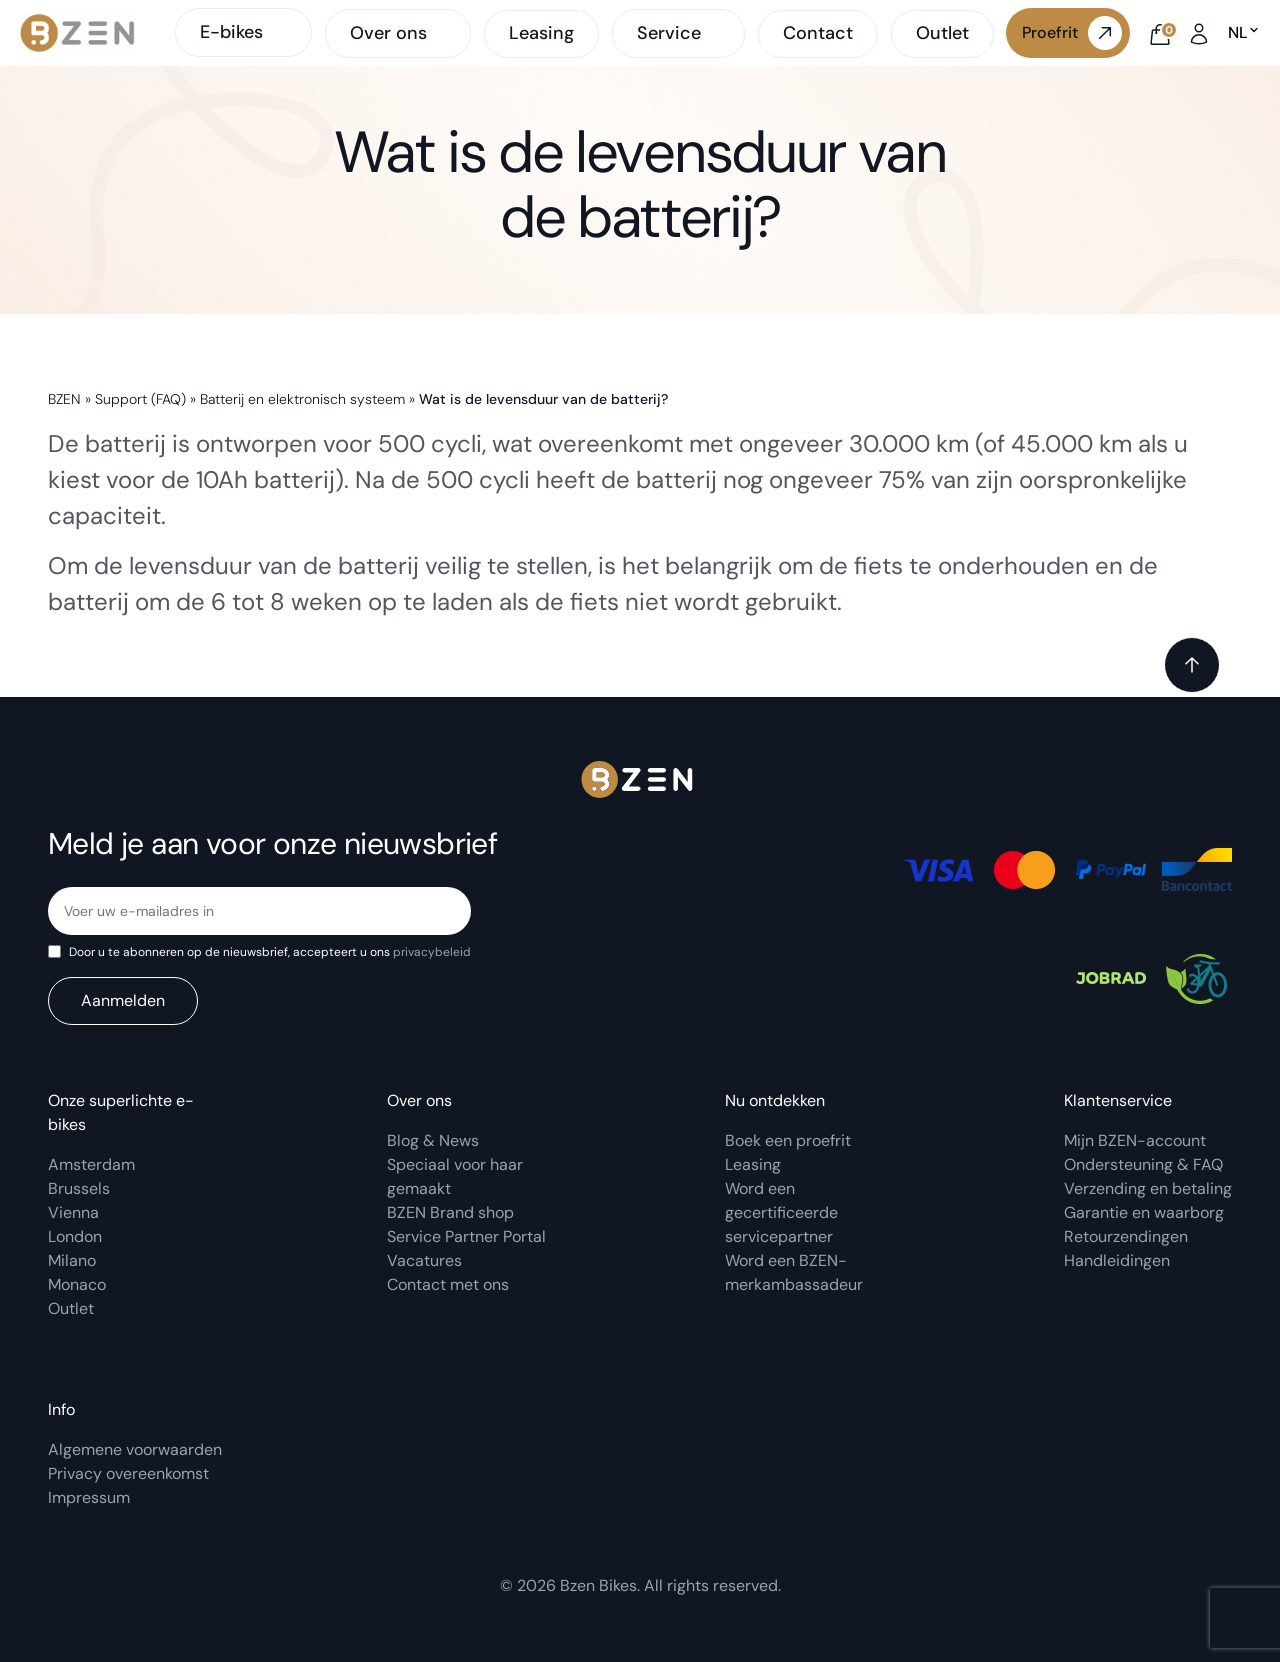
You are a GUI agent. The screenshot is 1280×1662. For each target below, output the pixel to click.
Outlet (942, 33)
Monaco (77, 1284)
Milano (72, 1260)
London (75, 1236)
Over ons (388, 34)
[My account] (1199, 32)
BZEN (64, 399)
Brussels (79, 1188)
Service (669, 34)
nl (1244, 33)
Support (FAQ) (140, 399)
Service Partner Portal (466, 1236)
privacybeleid (432, 952)
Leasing (541, 33)
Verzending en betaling (1148, 1188)
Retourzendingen (1126, 1236)
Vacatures (424, 1260)
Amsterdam (91, 1164)
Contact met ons (448, 1284)
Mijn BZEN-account (1135, 1140)
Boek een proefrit (788, 1140)
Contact (818, 33)
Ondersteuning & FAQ (1143, 1164)
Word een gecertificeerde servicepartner (781, 1212)
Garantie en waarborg (1144, 1212)
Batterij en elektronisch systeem (302, 399)
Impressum (89, 1497)
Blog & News (433, 1140)
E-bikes (243, 32)
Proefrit (1072, 33)
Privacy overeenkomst (128, 1473)
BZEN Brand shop (450, 1212)
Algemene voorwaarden (135, 1449)
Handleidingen (1117, 1260)
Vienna (73, 1212)
